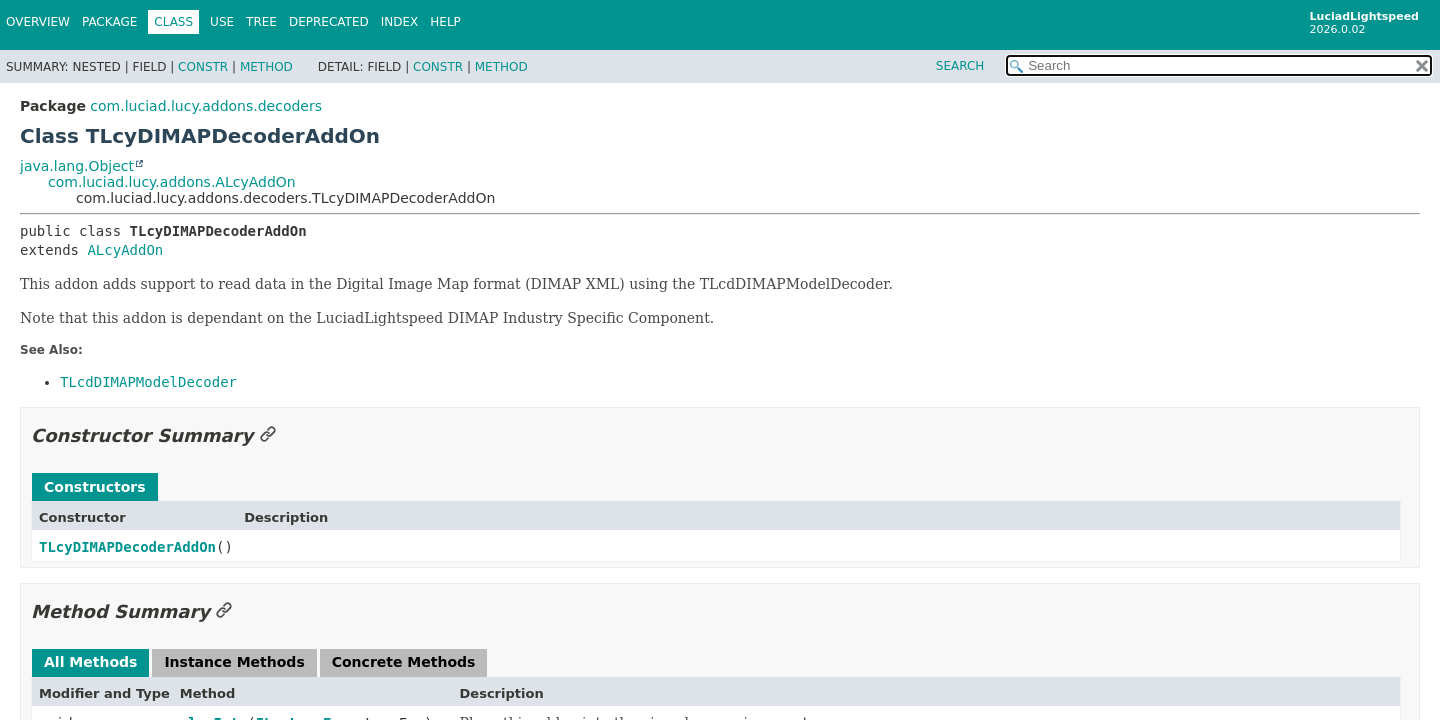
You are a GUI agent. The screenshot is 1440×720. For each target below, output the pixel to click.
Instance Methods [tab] (234, 662)
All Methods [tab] (90, 662)
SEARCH (960, 66)
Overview (38, 22)
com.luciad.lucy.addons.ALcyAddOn (172, 182)
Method (266, 67)
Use (222, 22)
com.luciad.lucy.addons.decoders (206, 106)
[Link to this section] (268, 435)
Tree (261, 22)
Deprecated (329, 22)
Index (400, 22)
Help (445, 22)
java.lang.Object (77, 166)
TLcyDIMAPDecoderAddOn (127, 547)
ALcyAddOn (125, 250)
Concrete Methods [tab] (404, 662)
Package (109, 22)
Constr (203, 67)
